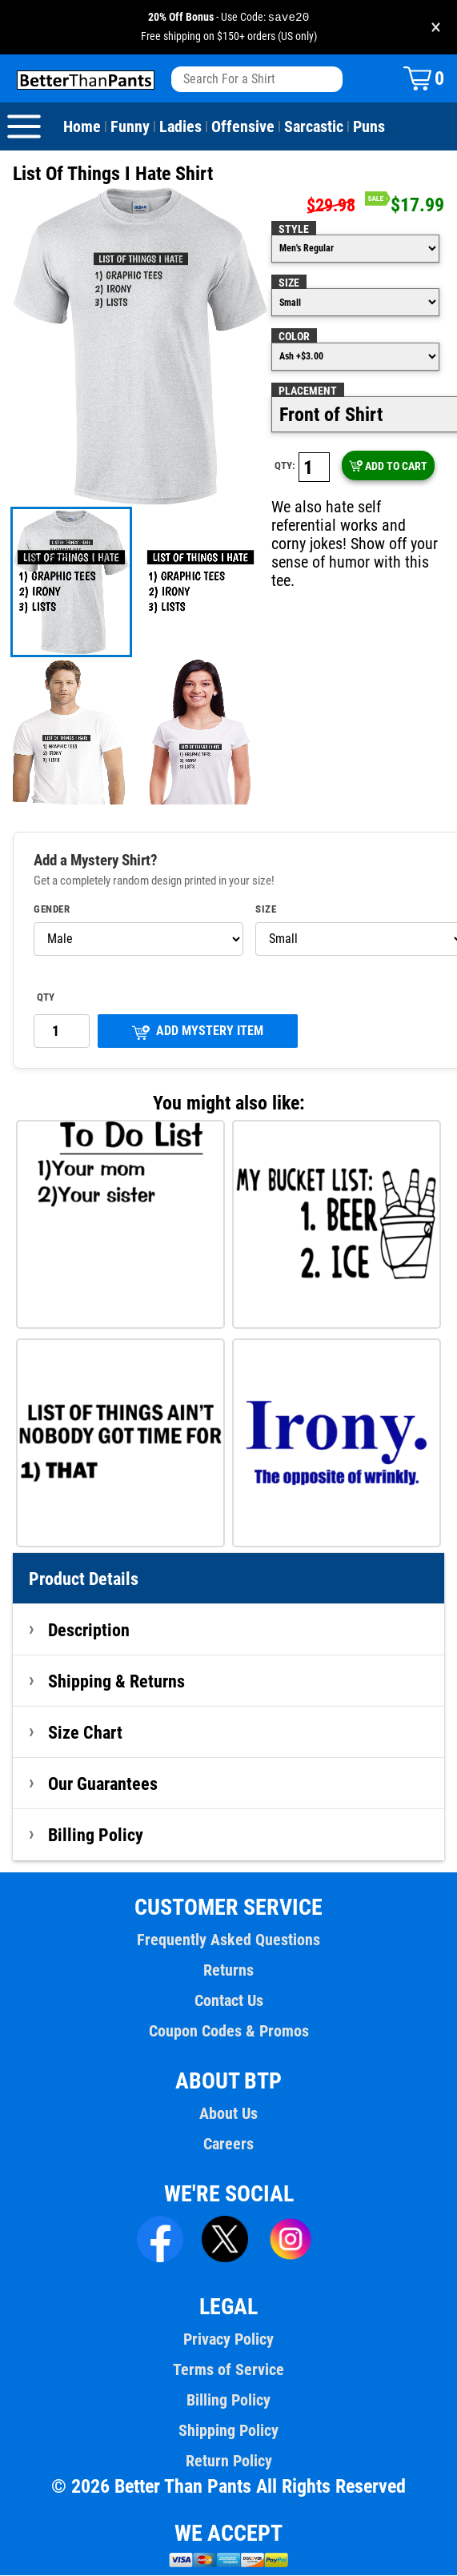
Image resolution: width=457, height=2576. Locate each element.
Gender (52, 910)
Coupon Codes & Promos (229, 2031)
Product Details (84, 1579)
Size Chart (85, 1733)
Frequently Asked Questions (228, 1940)
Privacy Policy (228, 2339)
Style (293, 229)
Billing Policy (95, 1835)
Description (89, 1630)
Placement (307, 391)
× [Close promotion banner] (436, 27)
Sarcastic (311, 127)
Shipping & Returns (117, 1681)
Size (289, 283)
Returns (228, 1970)
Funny (129, 127)
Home (82, 127)
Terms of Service (228, 2370)
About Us (228, 2114)
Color (294, 337)
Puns (366, 127)
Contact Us (228, 2001)
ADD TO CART (388, 466)
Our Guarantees (103, 1784)
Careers (228, 2144)
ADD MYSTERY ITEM (198, 1032)
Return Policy (228, 2461)
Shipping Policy (228, 2431)
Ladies (179, 127)
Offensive (240, 127)
